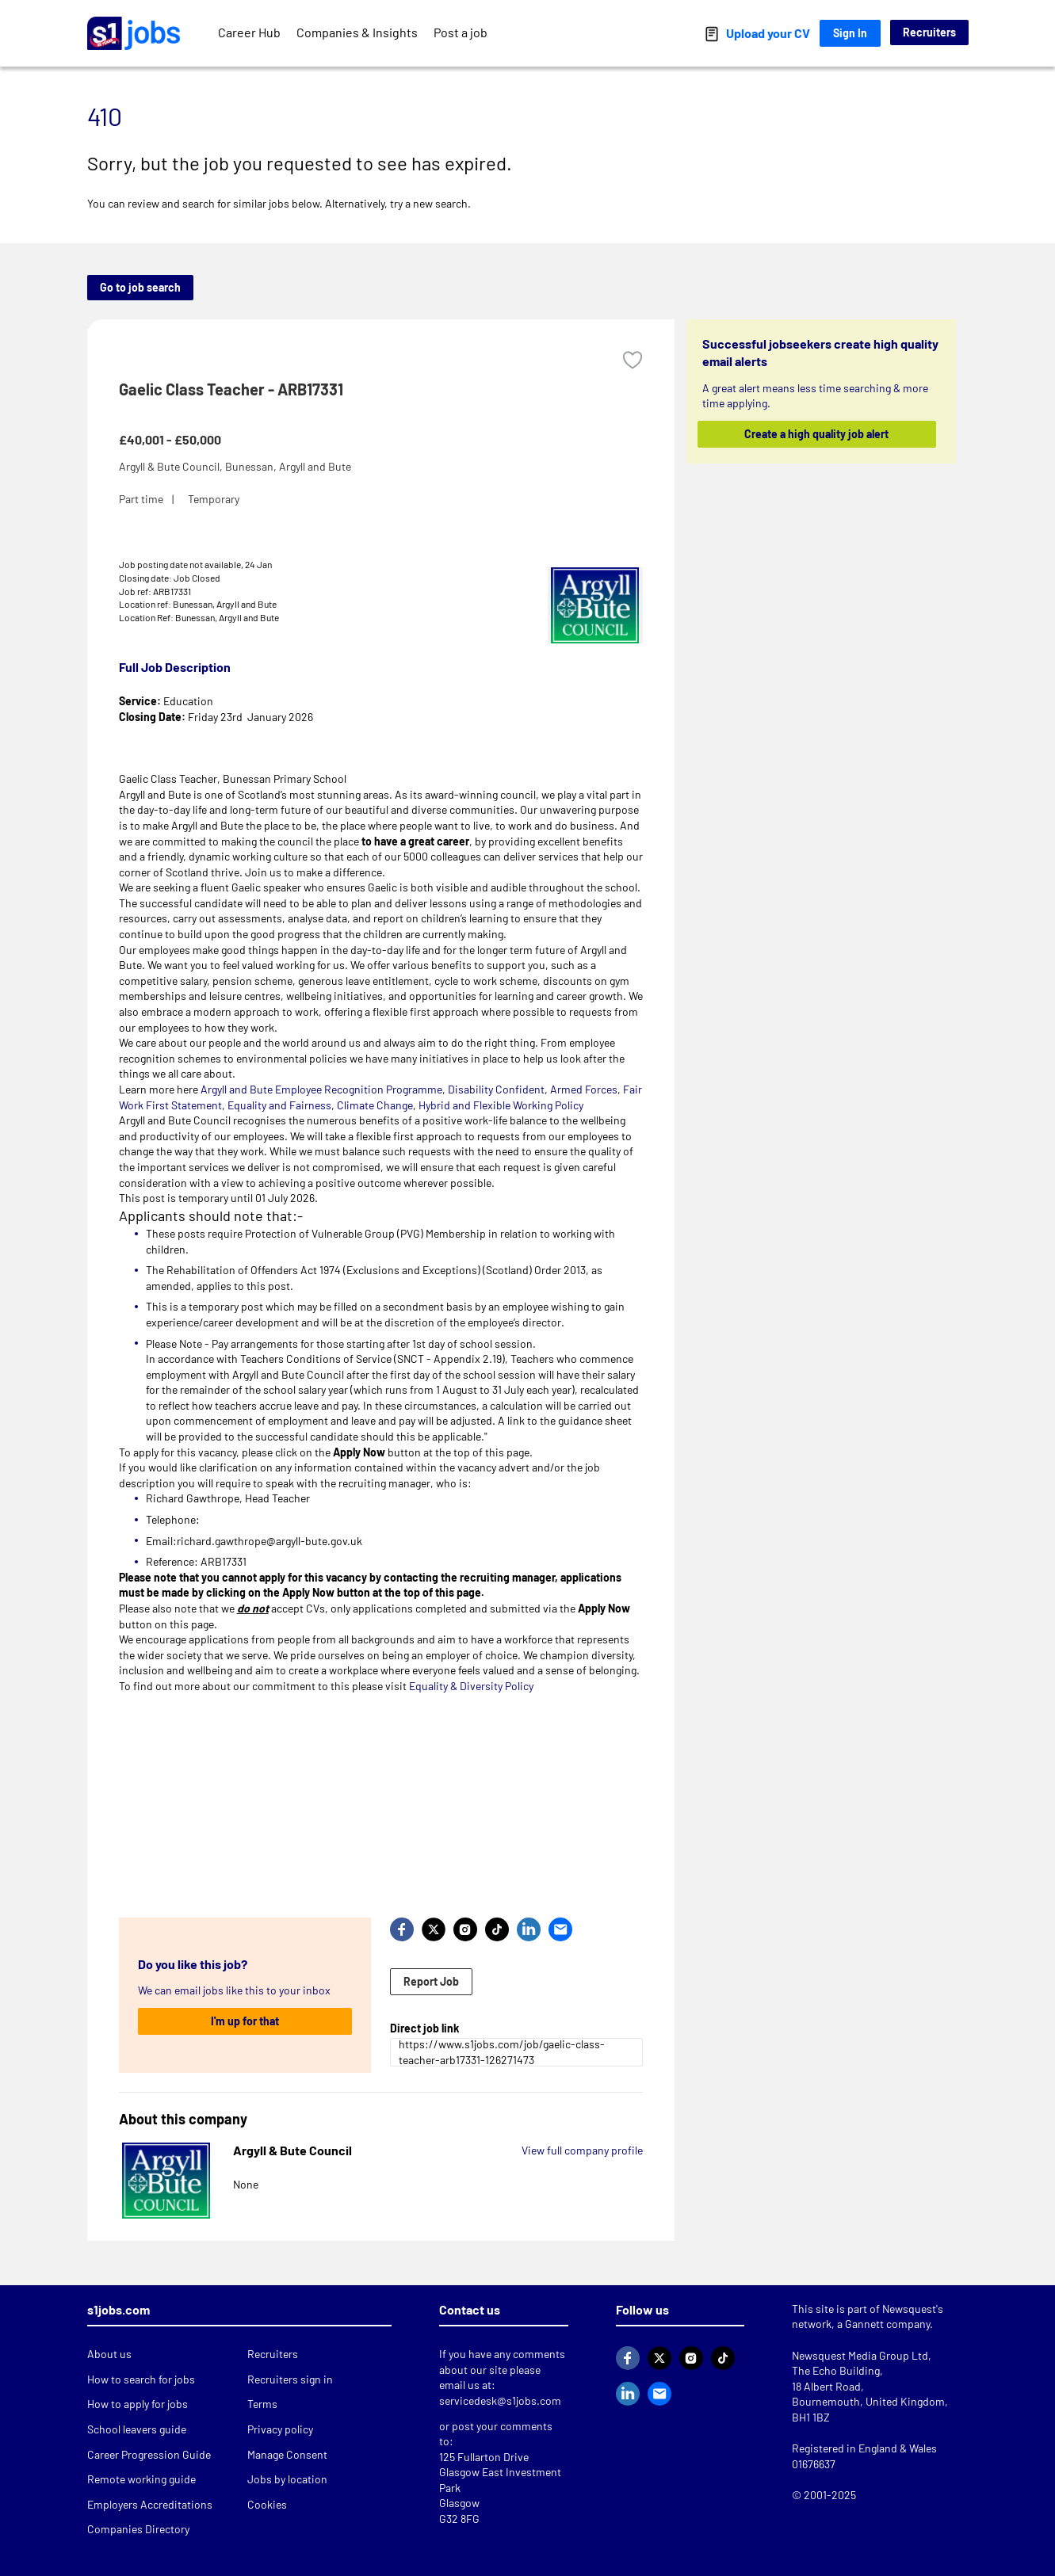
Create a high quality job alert (816, 434)
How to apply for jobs (137, 2403)
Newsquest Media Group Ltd (860, 2355)
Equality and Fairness (279, 1105)
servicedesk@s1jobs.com (500, 2400)
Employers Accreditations (149, 2504)
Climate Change (373, 1105)
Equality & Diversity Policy (471, 1686)
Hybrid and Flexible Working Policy (501, 1105)
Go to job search (140, 287)
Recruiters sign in (290, 2379)
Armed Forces (583, 1089)
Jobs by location (287, 2479)
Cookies (267, 2504)
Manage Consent (287, 2454)
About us (109, 2353)
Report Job (431, 1981)
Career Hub (249, 32)
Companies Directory (138, 2529)
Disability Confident (496, 1089)
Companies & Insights (357, 32)
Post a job (460, 32)
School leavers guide (136, 2429)
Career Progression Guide (149, 2454)
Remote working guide (141, 2479)
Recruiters (929, 32)
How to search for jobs (141, 2379)
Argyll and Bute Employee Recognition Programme (321, 1089)
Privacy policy (280, 2429)
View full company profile (582, 2150)
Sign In (850, 33)
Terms (262, 2403)
